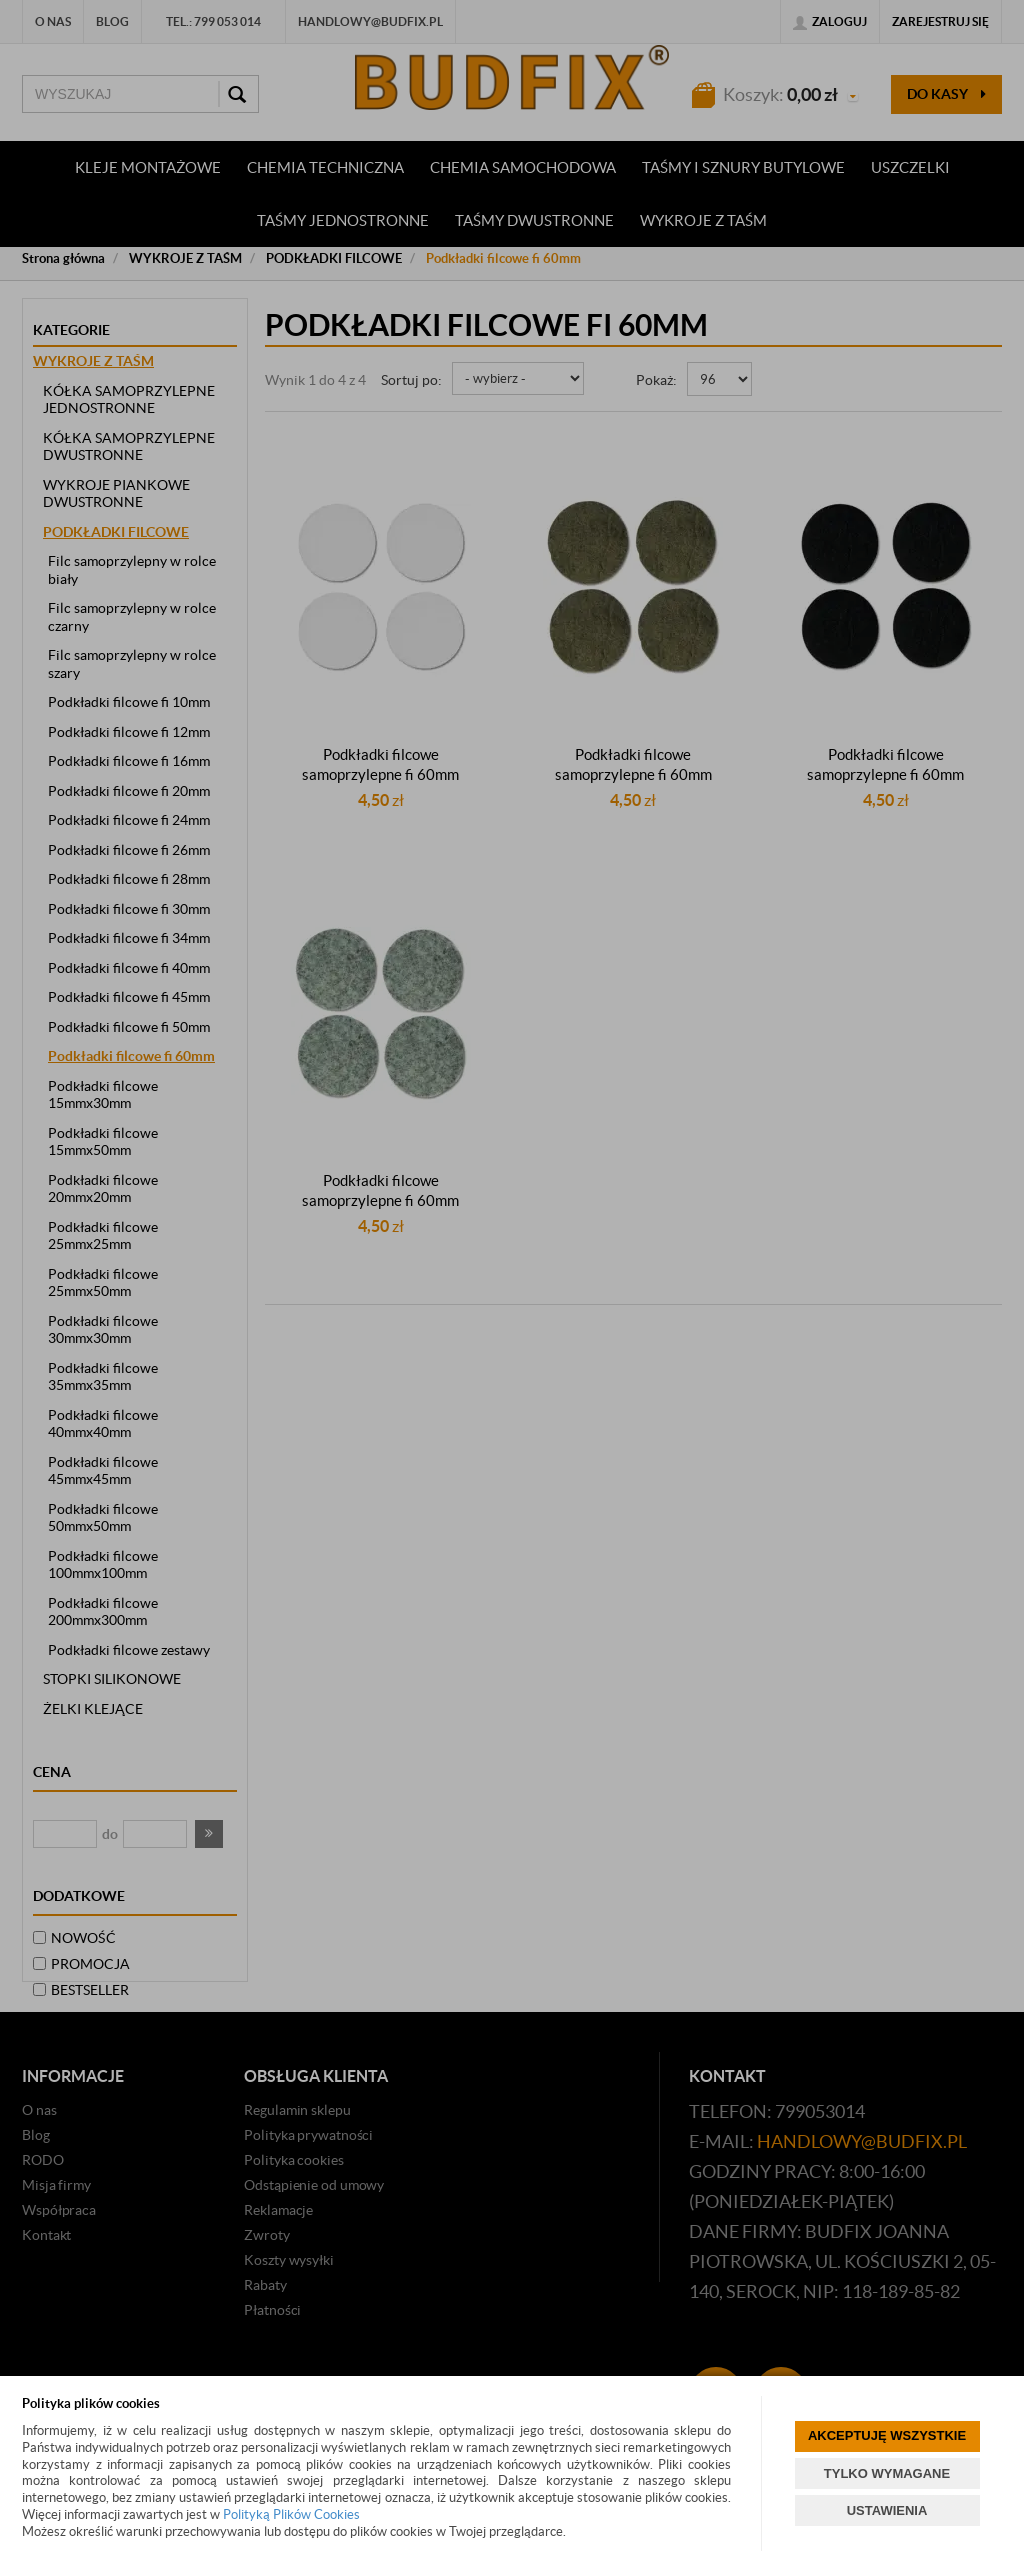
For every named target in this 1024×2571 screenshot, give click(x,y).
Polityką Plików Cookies (291, 2514)
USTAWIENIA (887, 2510)
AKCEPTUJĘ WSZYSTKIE (887, 2435)
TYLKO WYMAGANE (887, 2473)
